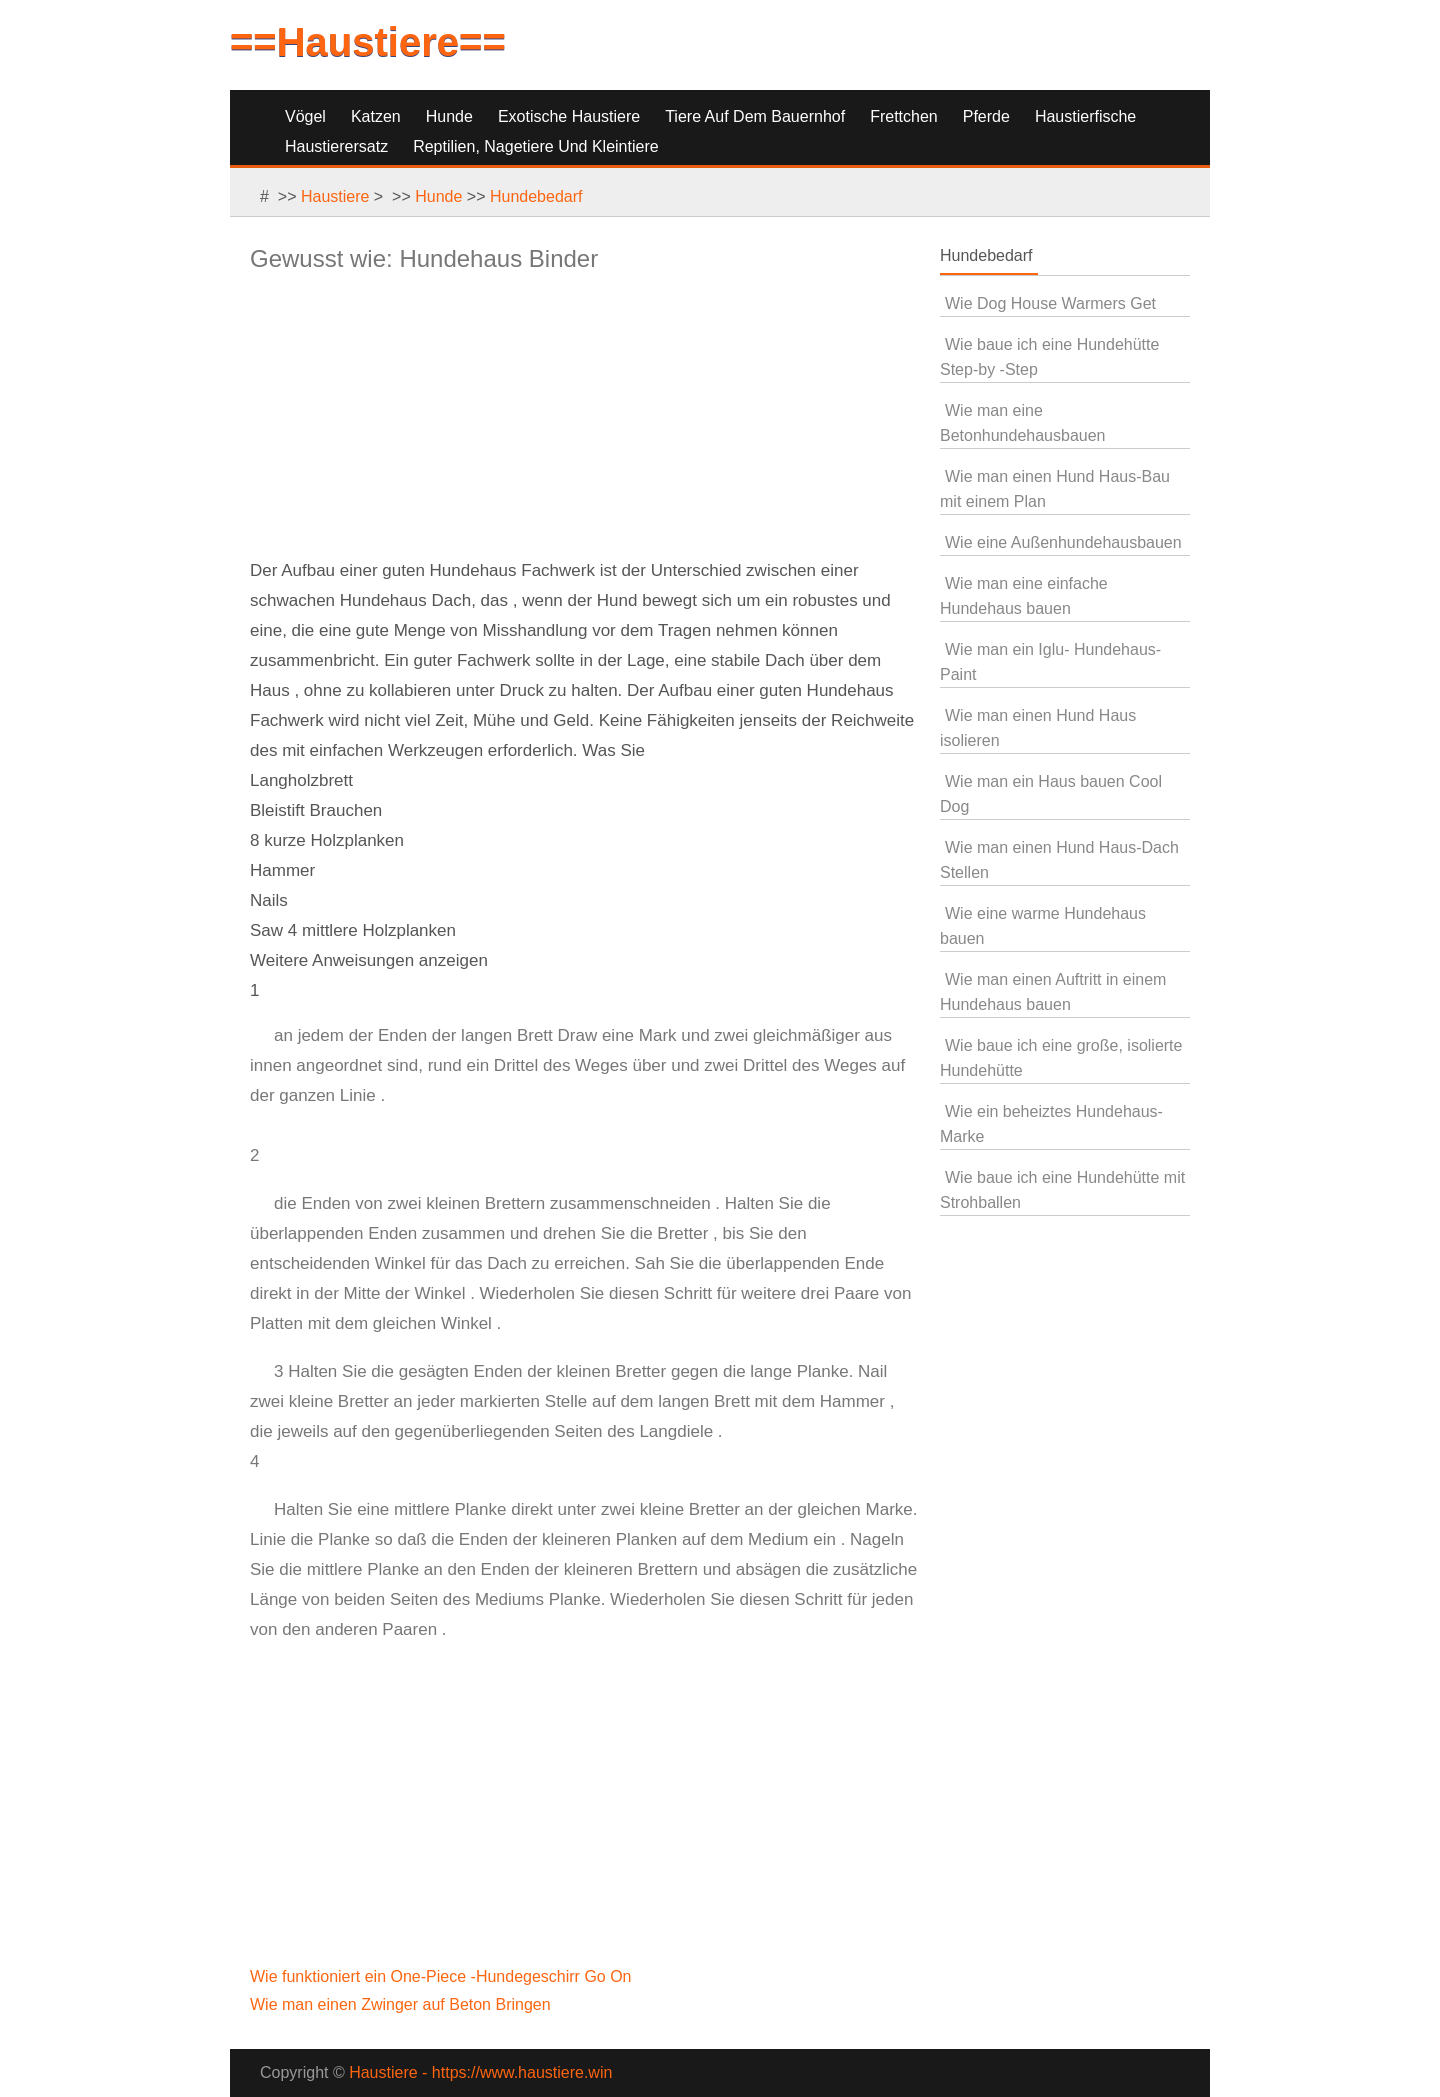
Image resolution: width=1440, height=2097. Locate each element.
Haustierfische (1085, 116)
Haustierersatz (336, 146)
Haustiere (335, 196)
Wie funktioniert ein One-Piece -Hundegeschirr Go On (443, 1976)
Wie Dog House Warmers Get (1050, 303)
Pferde (986, 116)
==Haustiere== (368, 42)
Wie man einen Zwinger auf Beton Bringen (402, 2004)
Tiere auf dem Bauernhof (755, 116)
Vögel (305, 116)
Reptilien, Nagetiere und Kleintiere (535, 146)
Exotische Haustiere (569, 116)
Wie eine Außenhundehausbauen (1063, 542)
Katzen (376, 116)
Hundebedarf (536, 196)
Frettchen (904, 116)
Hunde (449, 116)
